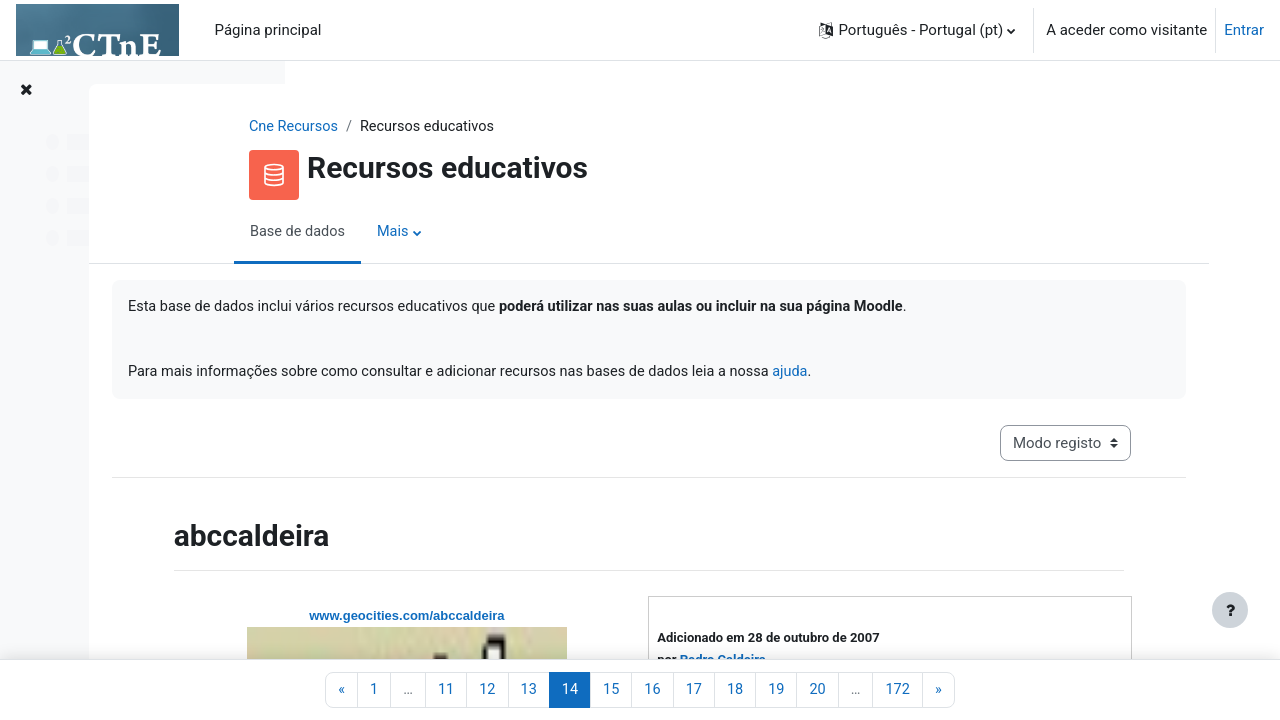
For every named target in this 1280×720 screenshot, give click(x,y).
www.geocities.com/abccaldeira (566, 620)
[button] (917, 30)
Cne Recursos (413, 127)
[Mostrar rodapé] (1230, 610)
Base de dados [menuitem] (417, 233)
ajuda (1025, 375)
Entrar (1244, 30)
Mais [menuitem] (514, 233)
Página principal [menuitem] (268, 30)
